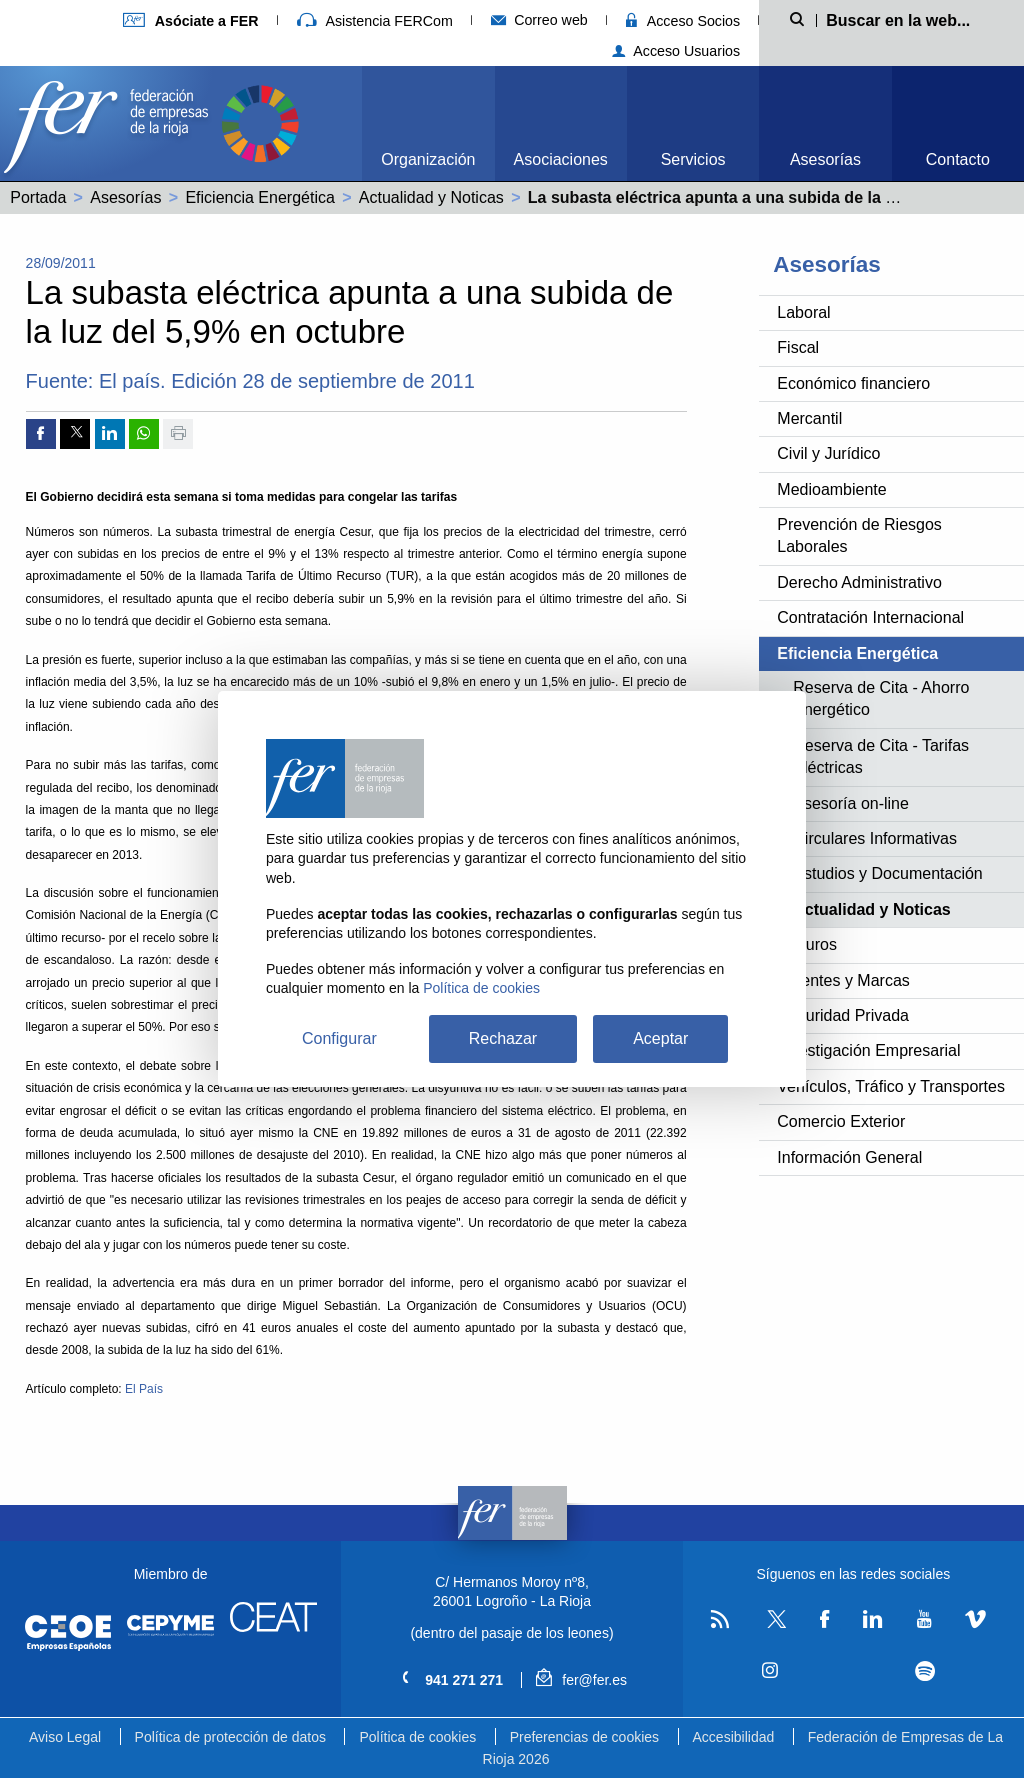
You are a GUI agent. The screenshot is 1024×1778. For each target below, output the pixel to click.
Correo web (539, 20)
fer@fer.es (581, 1680)
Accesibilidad (734, 1737)
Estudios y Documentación (887, 873)
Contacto (958, 159)
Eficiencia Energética (259, 197)
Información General (849, 1157)
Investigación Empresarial (868, 1050)
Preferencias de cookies (584, 1737)
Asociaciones (561, 159)
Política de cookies (417, 1737)
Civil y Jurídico (828, 453)
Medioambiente (831, 489)
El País (144, 1389)
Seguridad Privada (843, 1015)
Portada (38, 197)
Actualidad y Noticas (431, 197)
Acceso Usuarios (676, 51)
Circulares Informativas (875, 838)
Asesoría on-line (851, 803)
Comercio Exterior (841, 1121)
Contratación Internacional (870, 617)
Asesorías (825, 159)
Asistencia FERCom (375, 21)
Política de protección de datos (230, 1737)
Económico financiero (853, 383)
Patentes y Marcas (843, 980)
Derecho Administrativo (859, 582)
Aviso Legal (65, 1737)
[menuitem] (428, 123)
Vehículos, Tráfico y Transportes (891, 1086)
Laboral (803, 312)
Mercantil (809, 418)
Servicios (693, 159)
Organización (428, 159)
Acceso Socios (683, 21)
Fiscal (798, 347)
